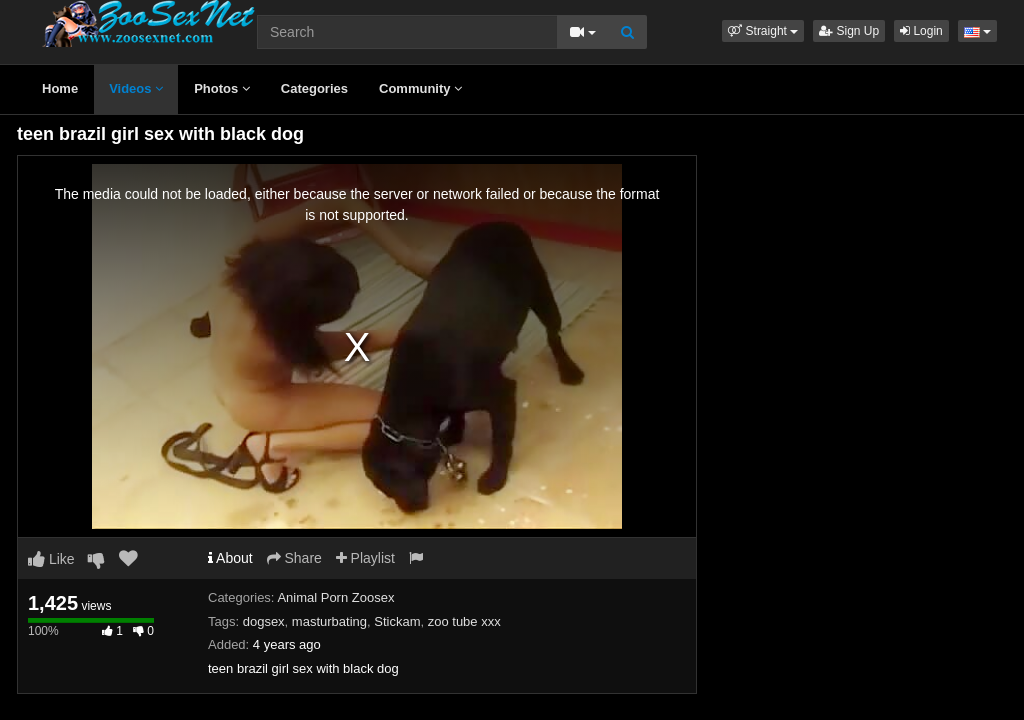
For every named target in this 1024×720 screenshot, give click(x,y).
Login (921, 31)
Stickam (397, 621)
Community (420, 88)
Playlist (365, 558)
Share (294, 558)
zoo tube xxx (464, 621)
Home (60, 88)
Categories (314, 88)
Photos (222, 88)
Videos (136, 88)
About (230, 558)
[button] (763, 31)
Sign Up (849, 31)
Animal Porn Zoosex (335, 597)
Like (51, 559)
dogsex (264, 621)
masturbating (329, 621)
